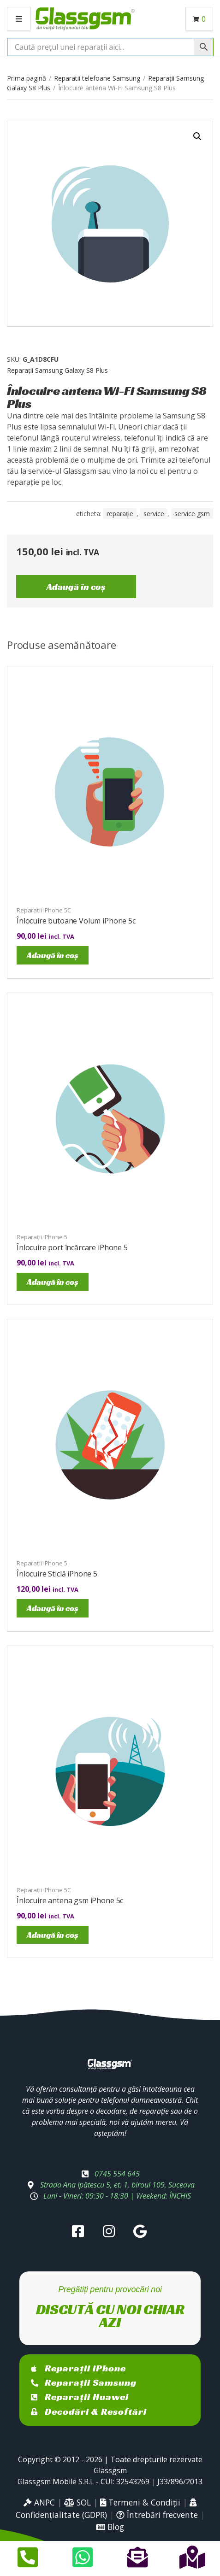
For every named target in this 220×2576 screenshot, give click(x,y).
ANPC (39, 2502)
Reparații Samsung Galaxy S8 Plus (57, 370)
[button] (197, 136)
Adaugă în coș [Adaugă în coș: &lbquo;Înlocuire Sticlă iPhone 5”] (52, 1608)
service (153, 513)
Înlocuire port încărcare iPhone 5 (72, 1247)
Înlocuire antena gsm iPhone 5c (70, 1900)
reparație (120, 513)
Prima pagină (26, 78)
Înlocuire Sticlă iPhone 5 (57, 1574)
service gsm (192, 513)
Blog (110, 2526)
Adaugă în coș (76, 587)
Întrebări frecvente (157, 2514)
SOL (77, 2502)
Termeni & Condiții (140, 2502)
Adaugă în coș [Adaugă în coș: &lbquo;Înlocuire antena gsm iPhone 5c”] (52, 1934)
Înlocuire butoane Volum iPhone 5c (76, 921)
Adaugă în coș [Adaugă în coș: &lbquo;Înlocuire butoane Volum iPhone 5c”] (52, 955)
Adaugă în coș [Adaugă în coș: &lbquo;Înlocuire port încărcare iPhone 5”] (52, 1281)
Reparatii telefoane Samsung (97, 78)
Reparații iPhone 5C (44, 910)
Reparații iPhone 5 (42, 1237)
